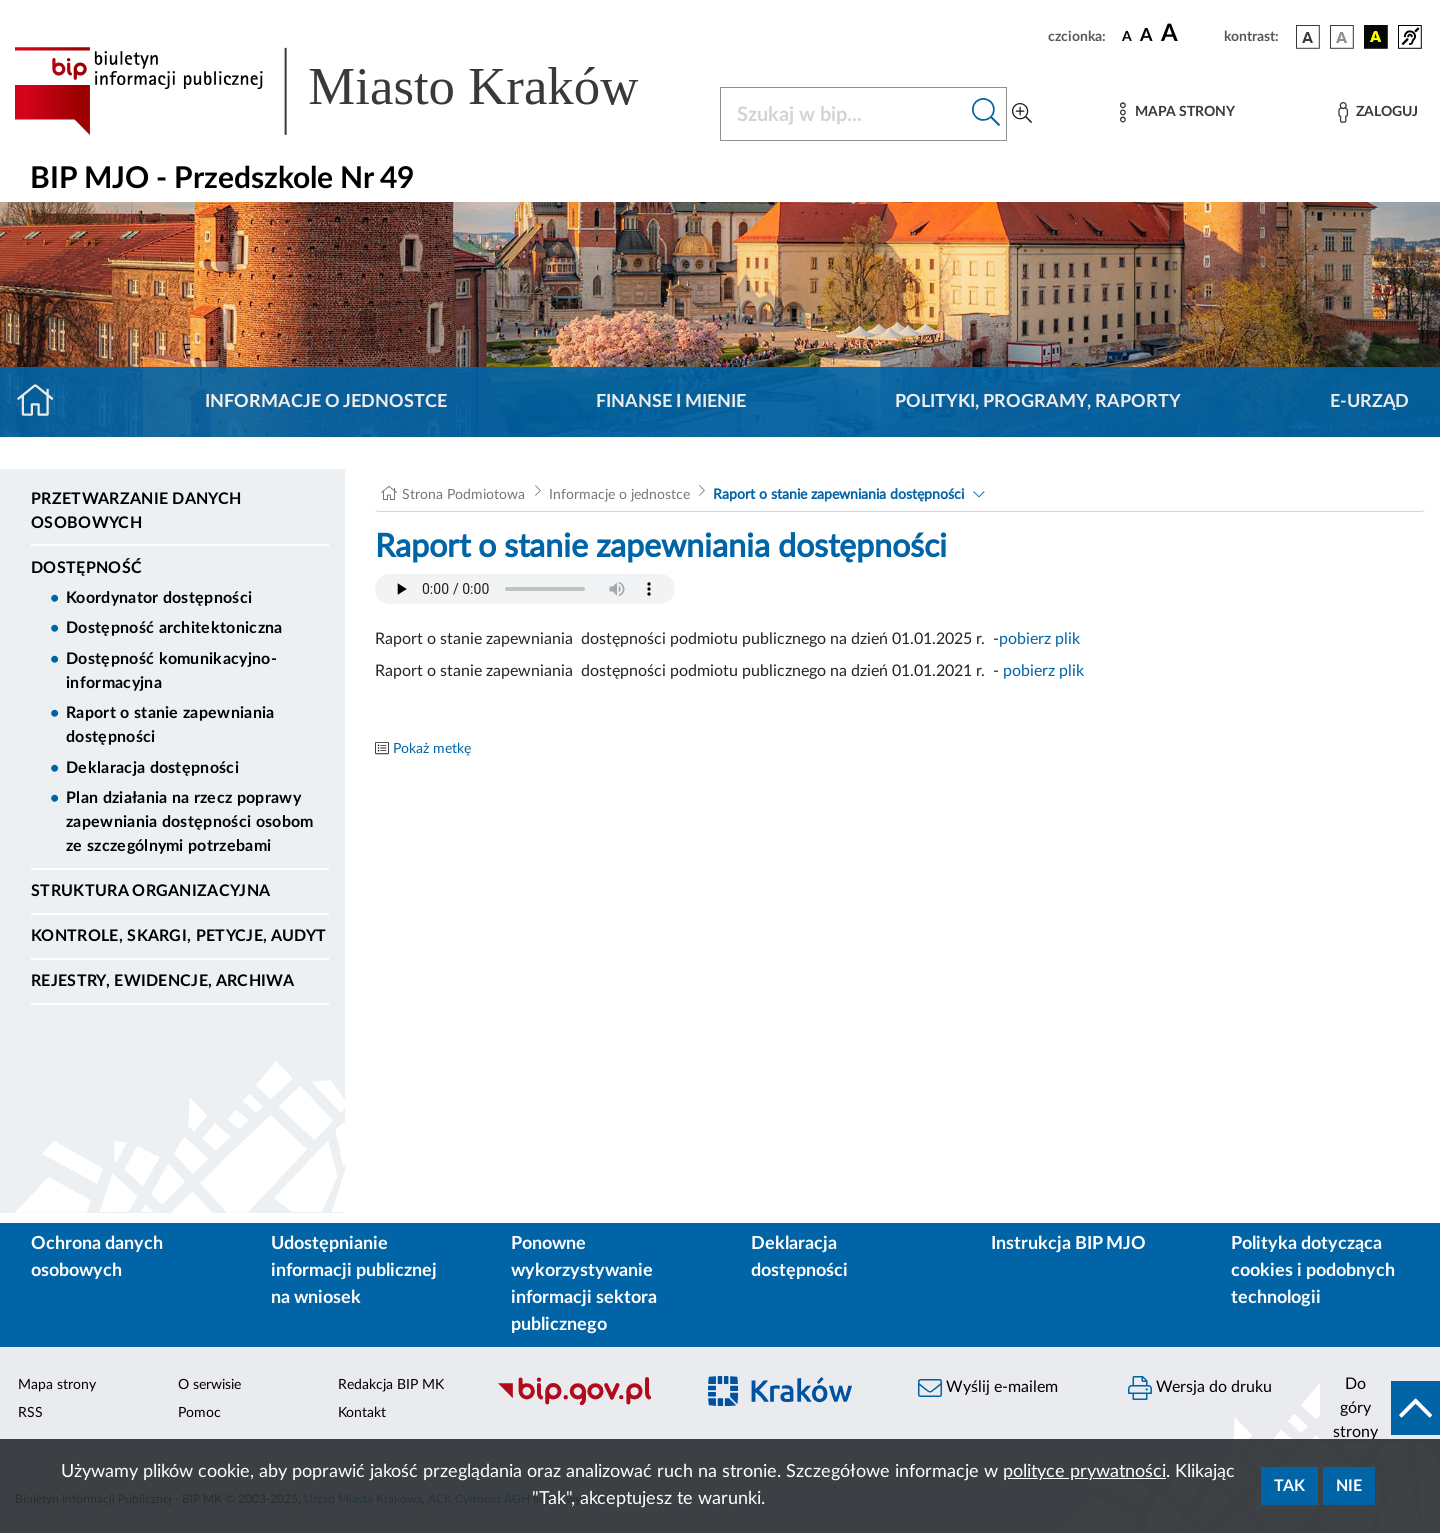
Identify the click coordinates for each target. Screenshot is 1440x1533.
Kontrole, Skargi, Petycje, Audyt (178, 936)
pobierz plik (1039, 639)
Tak (1289, 1486)
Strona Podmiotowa (463, 495)
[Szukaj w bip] (986, 114)
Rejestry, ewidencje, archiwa (162, 981)
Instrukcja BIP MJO (1068, 1244)
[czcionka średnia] (1146, 36)
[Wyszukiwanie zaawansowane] (1022, 114)
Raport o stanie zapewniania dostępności (170, 725)
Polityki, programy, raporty (1038, 402)
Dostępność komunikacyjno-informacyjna (171, 671)
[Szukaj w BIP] (843, 114)
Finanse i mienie (671, 402)
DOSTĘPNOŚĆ (86, 568)
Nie (1349, 1486)
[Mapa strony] (1177, 112)
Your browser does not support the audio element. (525, 589)
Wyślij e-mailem (988, 1388)
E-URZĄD (1369, 402)
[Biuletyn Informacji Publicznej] (585, 1402)
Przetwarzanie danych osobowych (136, 511)
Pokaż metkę (432, 749)
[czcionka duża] (1189, 34)
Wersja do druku (1200, 1388)
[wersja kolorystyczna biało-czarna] (1342, 37)
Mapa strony (57, 1385)
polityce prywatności (1084, 1472)
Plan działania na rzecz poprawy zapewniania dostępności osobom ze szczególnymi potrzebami (190, 822)
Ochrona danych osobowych (97, 1257)
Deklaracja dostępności (152, 768)
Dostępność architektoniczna (174, 628)
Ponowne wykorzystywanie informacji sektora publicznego (584, 1284)
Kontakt (362, 1413)
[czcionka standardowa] (1127, 36)
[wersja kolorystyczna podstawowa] (1308, 37)
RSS (30, 1413)
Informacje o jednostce (326, 402)
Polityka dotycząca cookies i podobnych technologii (1313, 1271)
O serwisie (209, 1385)
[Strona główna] (43, 402)
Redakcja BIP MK (391, 1385)
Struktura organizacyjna (150, 891)
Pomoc (199, 1413)
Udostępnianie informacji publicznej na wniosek (354, 1271)
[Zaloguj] (1378, 112)
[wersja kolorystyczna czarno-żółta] (1376, 37)
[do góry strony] (1380, 1408)
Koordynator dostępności (159, 598)
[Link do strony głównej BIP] (355, 91)
